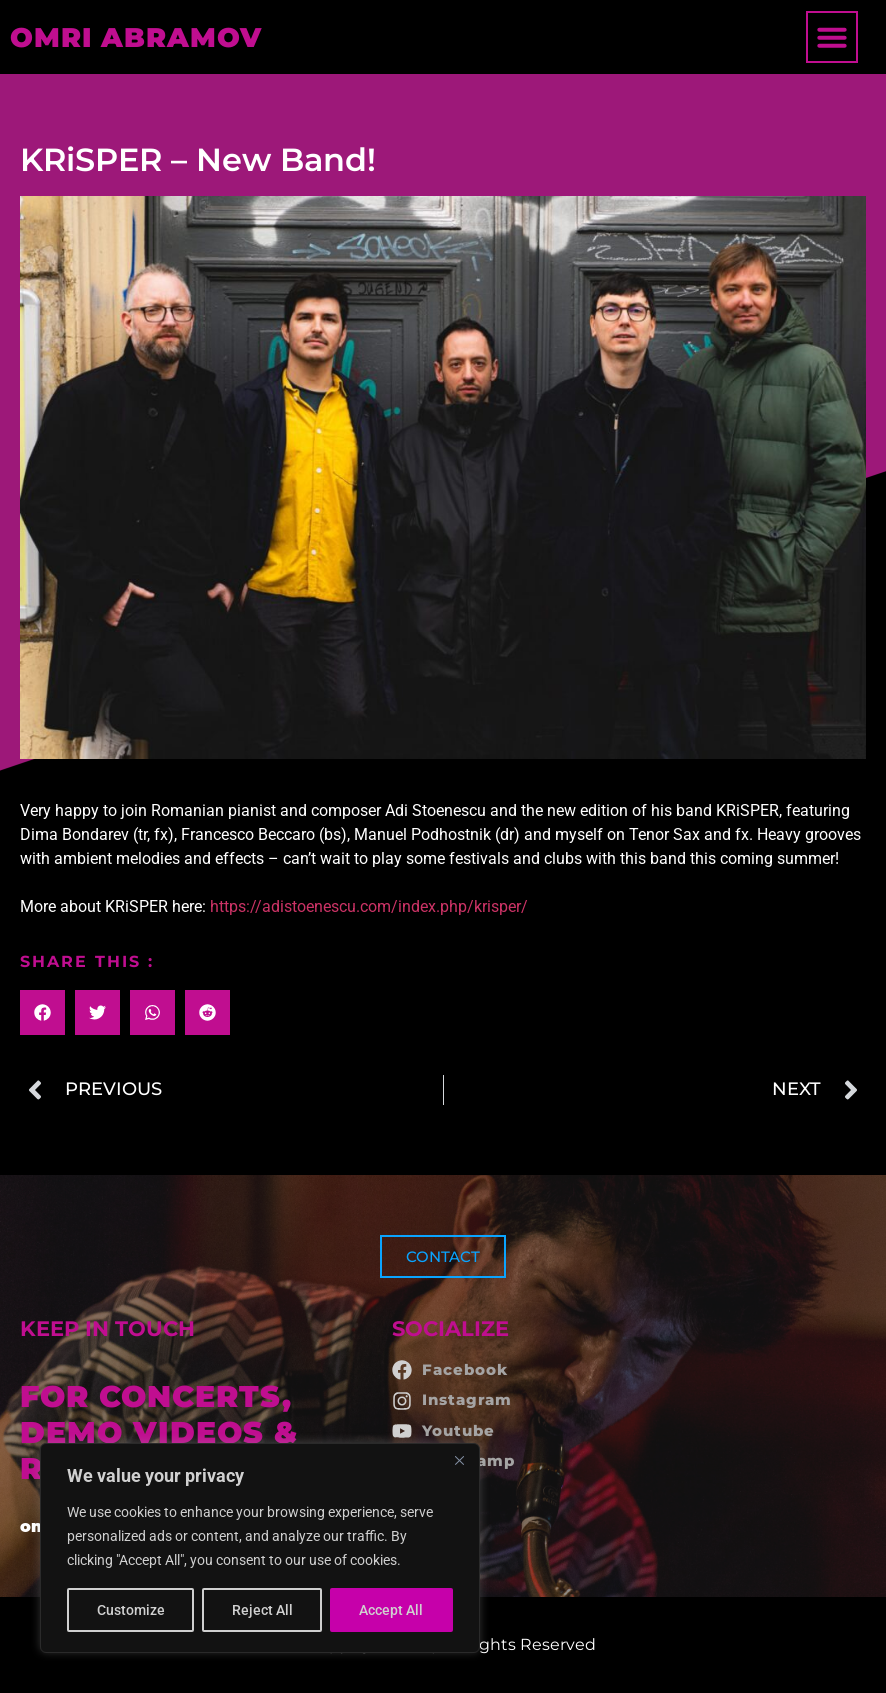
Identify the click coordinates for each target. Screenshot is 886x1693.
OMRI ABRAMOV (136, 37)
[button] (832, 37)
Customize (131, 1610)
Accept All (392, 1610)
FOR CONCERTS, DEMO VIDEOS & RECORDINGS (159, 1432)
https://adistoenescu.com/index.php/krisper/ (369, 906)
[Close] (459, 1460)
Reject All (262, 1610)
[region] (260, 1548)
